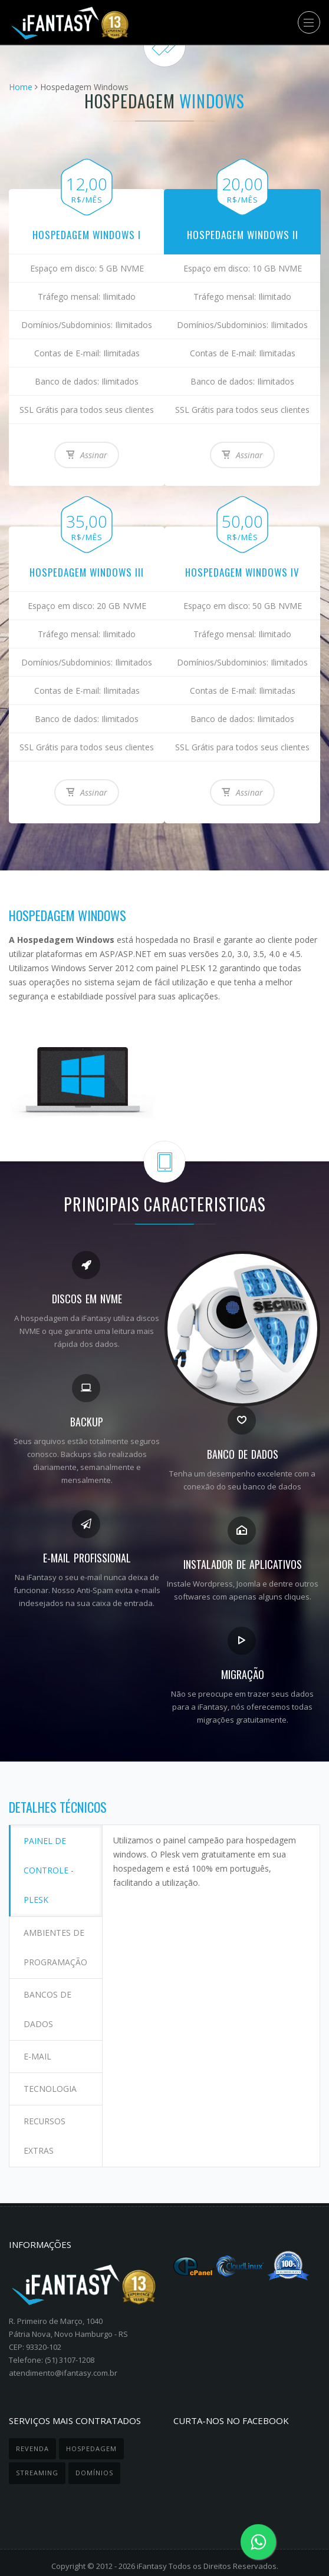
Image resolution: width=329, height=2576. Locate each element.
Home (20, 86)
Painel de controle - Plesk (49, 1869)
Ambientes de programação (56, 1943)
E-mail (38, 2047)
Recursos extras (45, 2122)
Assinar (86, 454)
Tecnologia (50, 2077)
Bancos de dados (48, 2002)
